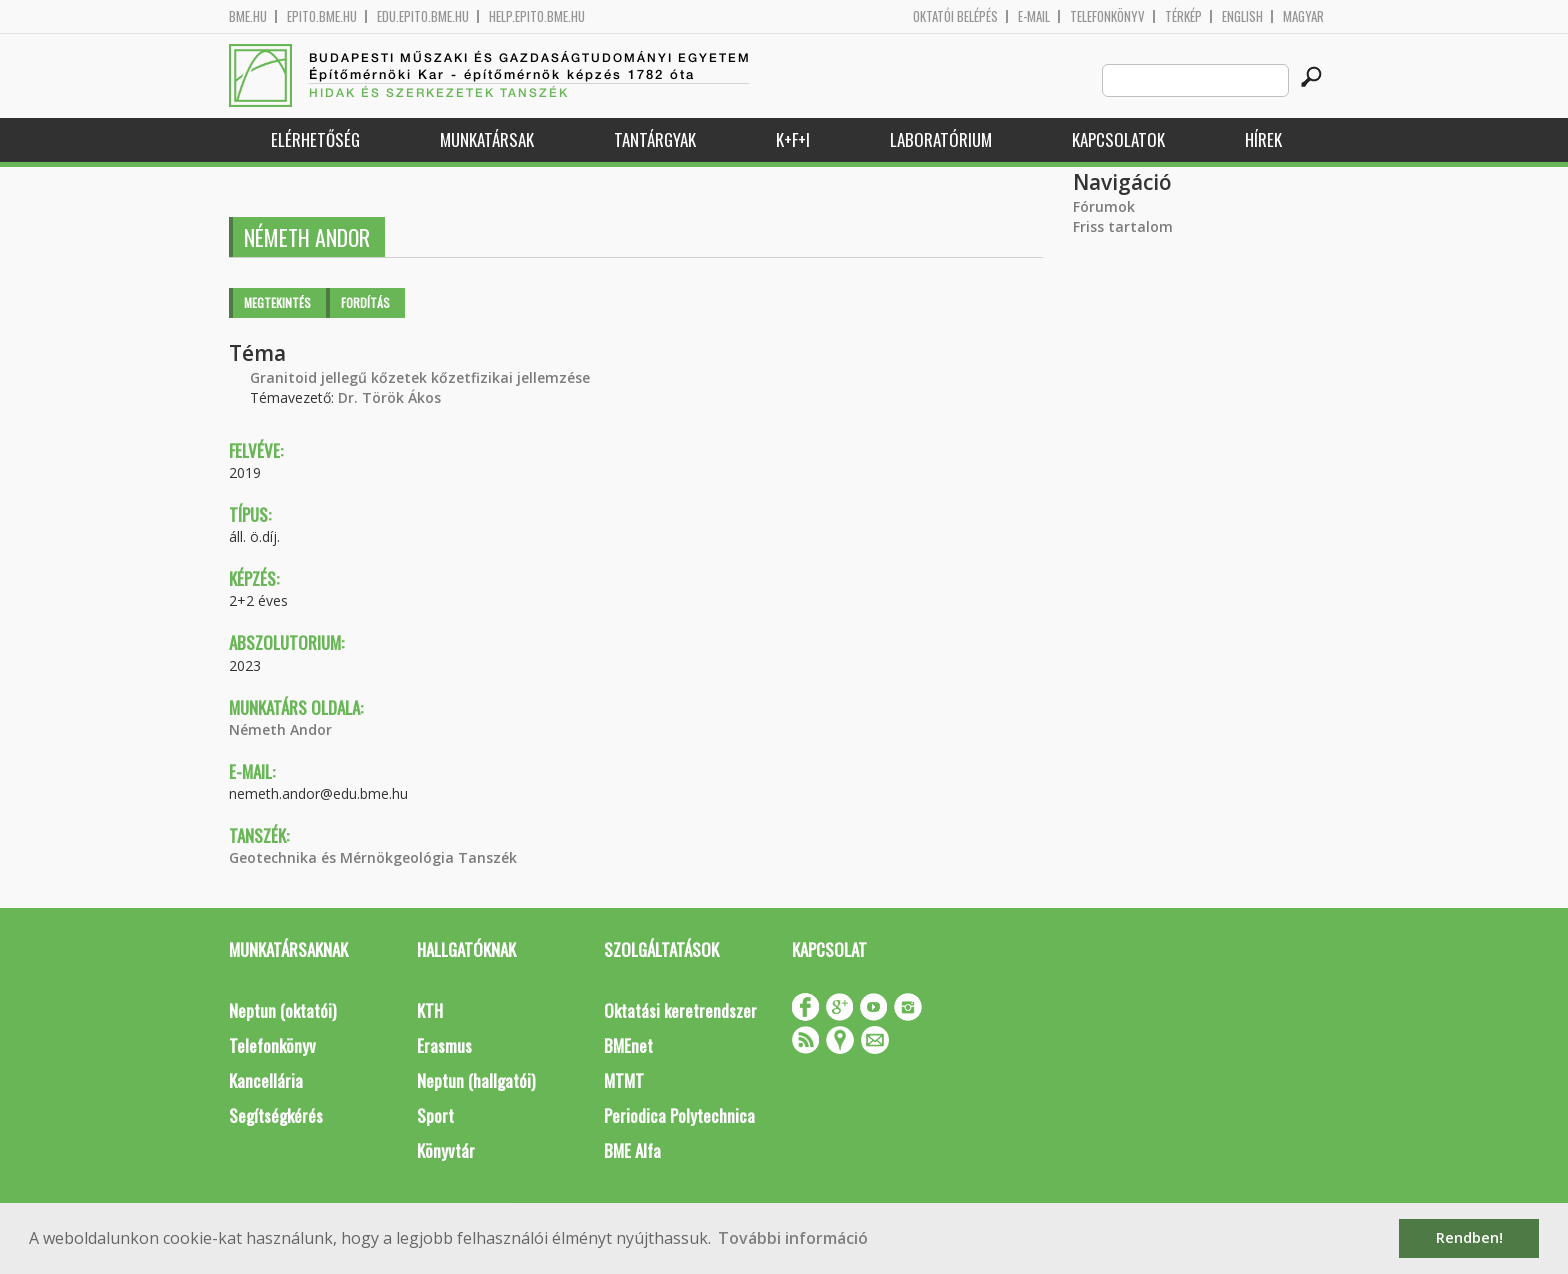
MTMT (624, 1080)
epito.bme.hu (322, 16)
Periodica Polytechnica (679, 1115)
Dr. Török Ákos (389, 397)
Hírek (1263, 139)
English (1242, 16)
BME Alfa (632, 1150)
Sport (435, 1115)
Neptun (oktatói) (282, 1010)
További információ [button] (793, 1238)
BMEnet (628, 1045)
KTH (430, 1010)
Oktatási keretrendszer (680, 1010)
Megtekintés (277, 302)
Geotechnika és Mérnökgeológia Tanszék (373, 857)
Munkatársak (487, 139)
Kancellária (266, 1080)
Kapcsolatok (1118, 139)
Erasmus (444, 1045)
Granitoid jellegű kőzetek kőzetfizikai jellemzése (420, 377)
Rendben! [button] (1469, 1237)
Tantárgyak (655, 139)
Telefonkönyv (1107, 16)
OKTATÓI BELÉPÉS (955, 16)
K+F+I (793, 139)
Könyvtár (446, 1150)
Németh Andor (280, 729)
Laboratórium (941, 139)
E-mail (1034, 16)
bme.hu (248, 16)
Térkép (1183, 16)
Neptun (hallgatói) (476, 1080)
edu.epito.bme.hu (423, 16)
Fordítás (365, 302)
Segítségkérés (276, 1115)
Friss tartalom (1123, 226)
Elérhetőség (315, 139)
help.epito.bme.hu (537, 16)
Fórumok (1104, 206)
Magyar (1303, 16)
